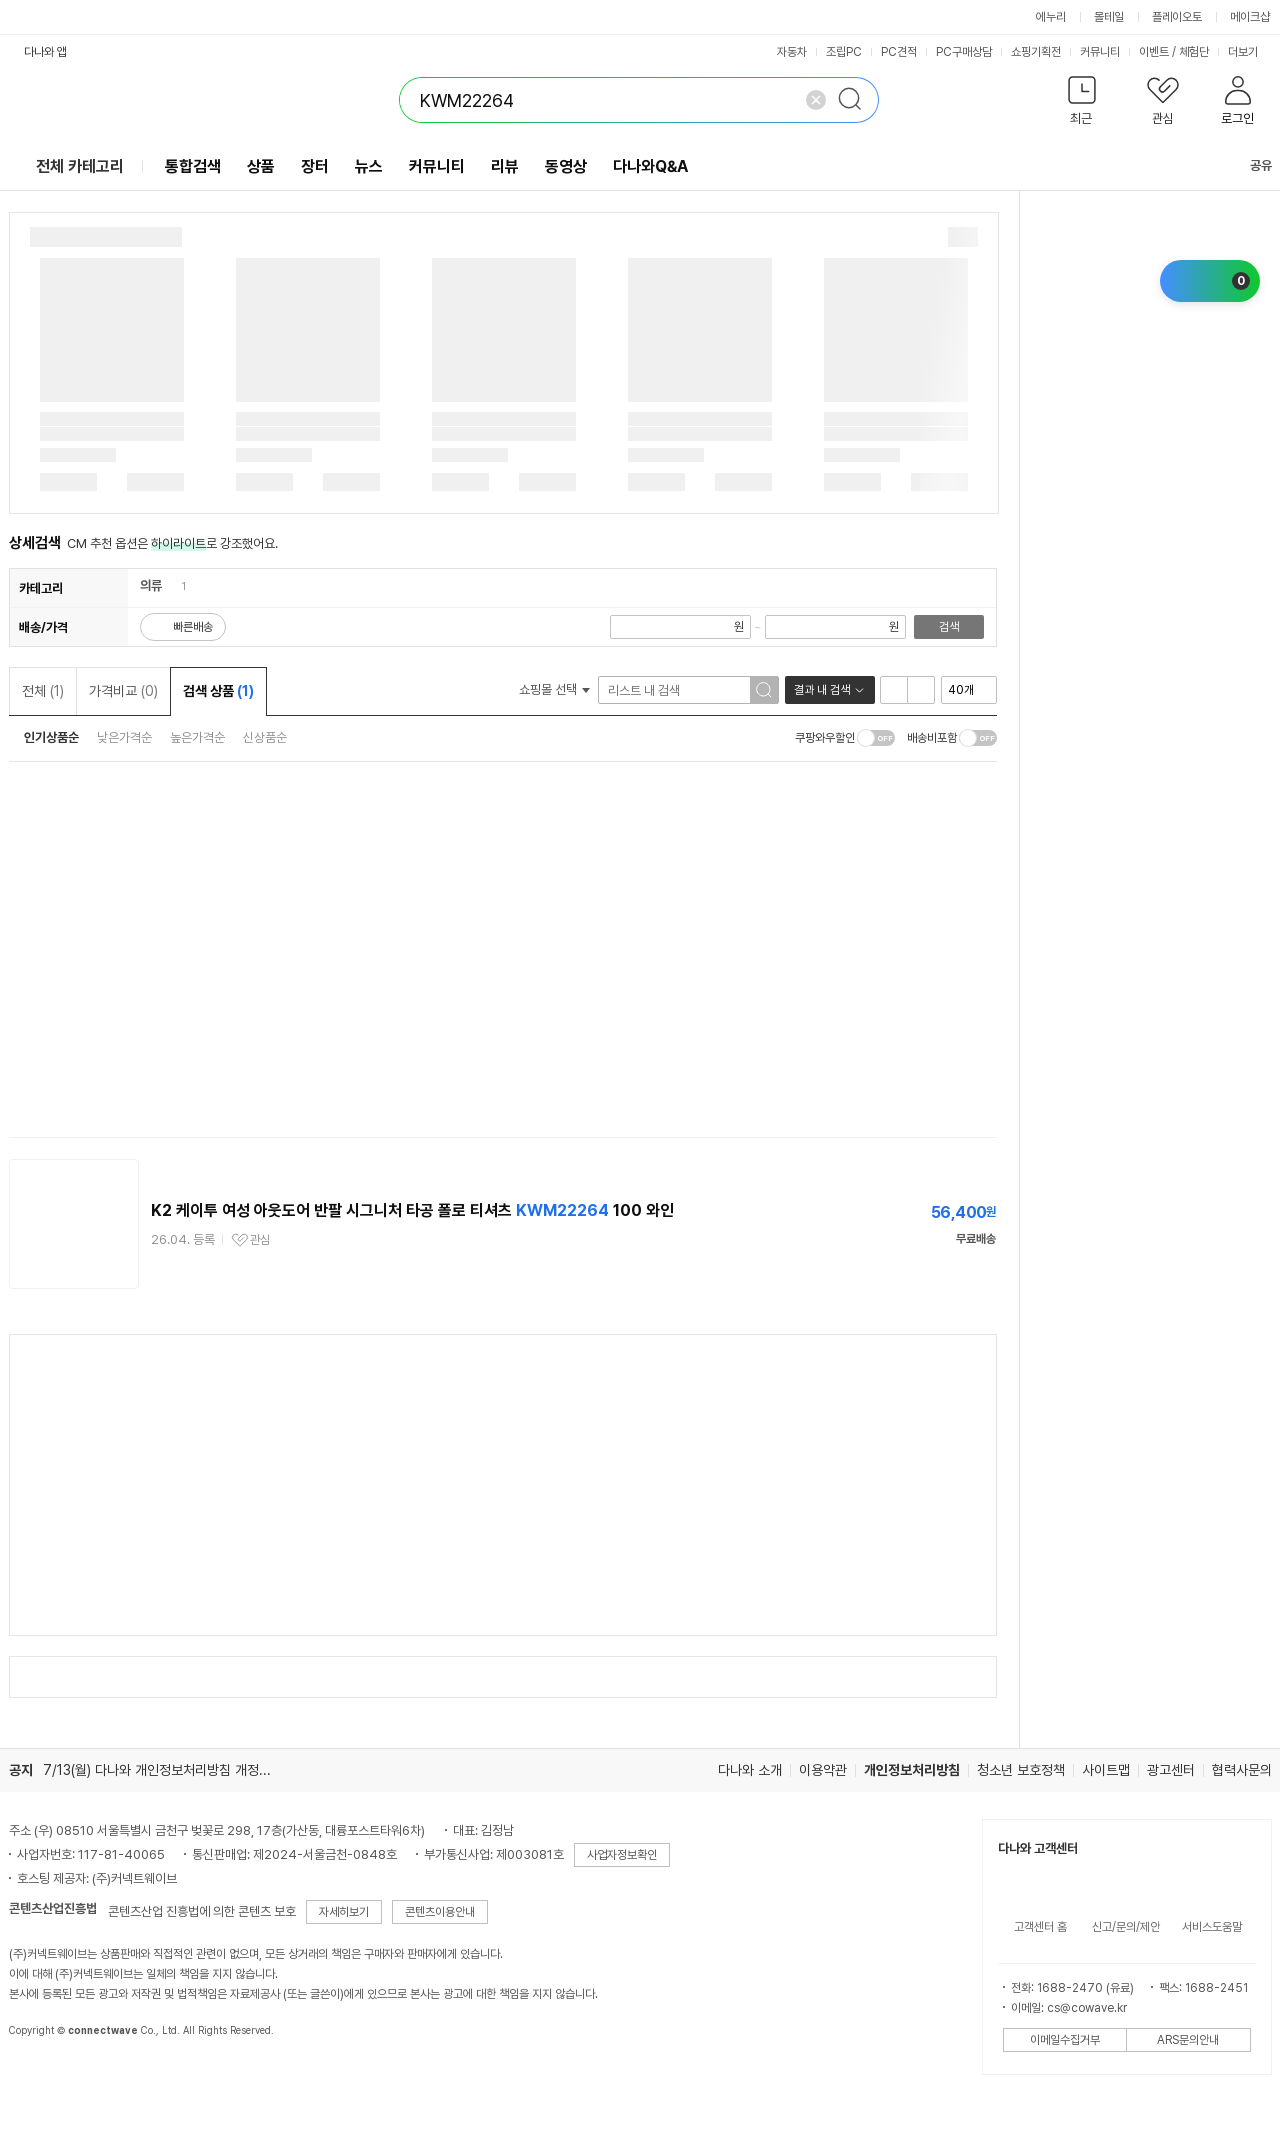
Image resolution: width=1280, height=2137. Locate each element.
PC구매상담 (964, 52)
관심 (260, 1240)
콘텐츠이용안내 (440, 1912)
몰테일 (1109, 17)
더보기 (1250, 52)
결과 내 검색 (822, 690)
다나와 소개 (750, 1770)
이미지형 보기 (921, 690)
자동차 (792, 52)
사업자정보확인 (622, 1855)
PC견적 (899, 52)
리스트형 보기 (894, 690)
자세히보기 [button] (344, 1912)
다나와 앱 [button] (45, 52)
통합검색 (193, 166)
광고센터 (1171, 1770)
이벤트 (1154, 52)
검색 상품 (218, 691)
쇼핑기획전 (1036, 52)
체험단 (1194, 52)
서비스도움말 (1212, 1927)
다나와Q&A (650, 166)
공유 (1249, 165)
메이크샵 (1250, 17)
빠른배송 (193, 627)
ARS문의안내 (1188, 2040)
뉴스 (369, 166)
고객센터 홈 (1040, 1927)
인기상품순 (51, 737)
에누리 (1051, 17)
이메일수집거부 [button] (1065, 2040)
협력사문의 (1242, 1770)
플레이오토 (1177, 17)
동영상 (566, 166)
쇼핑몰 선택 (554, 689)
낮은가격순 (124, 737)
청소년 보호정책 (1021, 1770)
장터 (315, 166)
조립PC (844, 52)
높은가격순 (197, 737)
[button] (1082, 104)
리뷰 (505, 166)
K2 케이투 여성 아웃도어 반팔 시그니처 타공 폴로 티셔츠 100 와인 (412, 1210)
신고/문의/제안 (1126, 1927)
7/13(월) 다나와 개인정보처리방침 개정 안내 (165, 1770)
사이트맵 (1106, 1770)
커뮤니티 (1100, 52)
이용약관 (823, 1770)
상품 (261, 166)
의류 (151, 585)
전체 (43, 691)
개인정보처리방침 (912, 1770)
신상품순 (265, 737)
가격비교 (123, 691)
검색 (949, 627)
